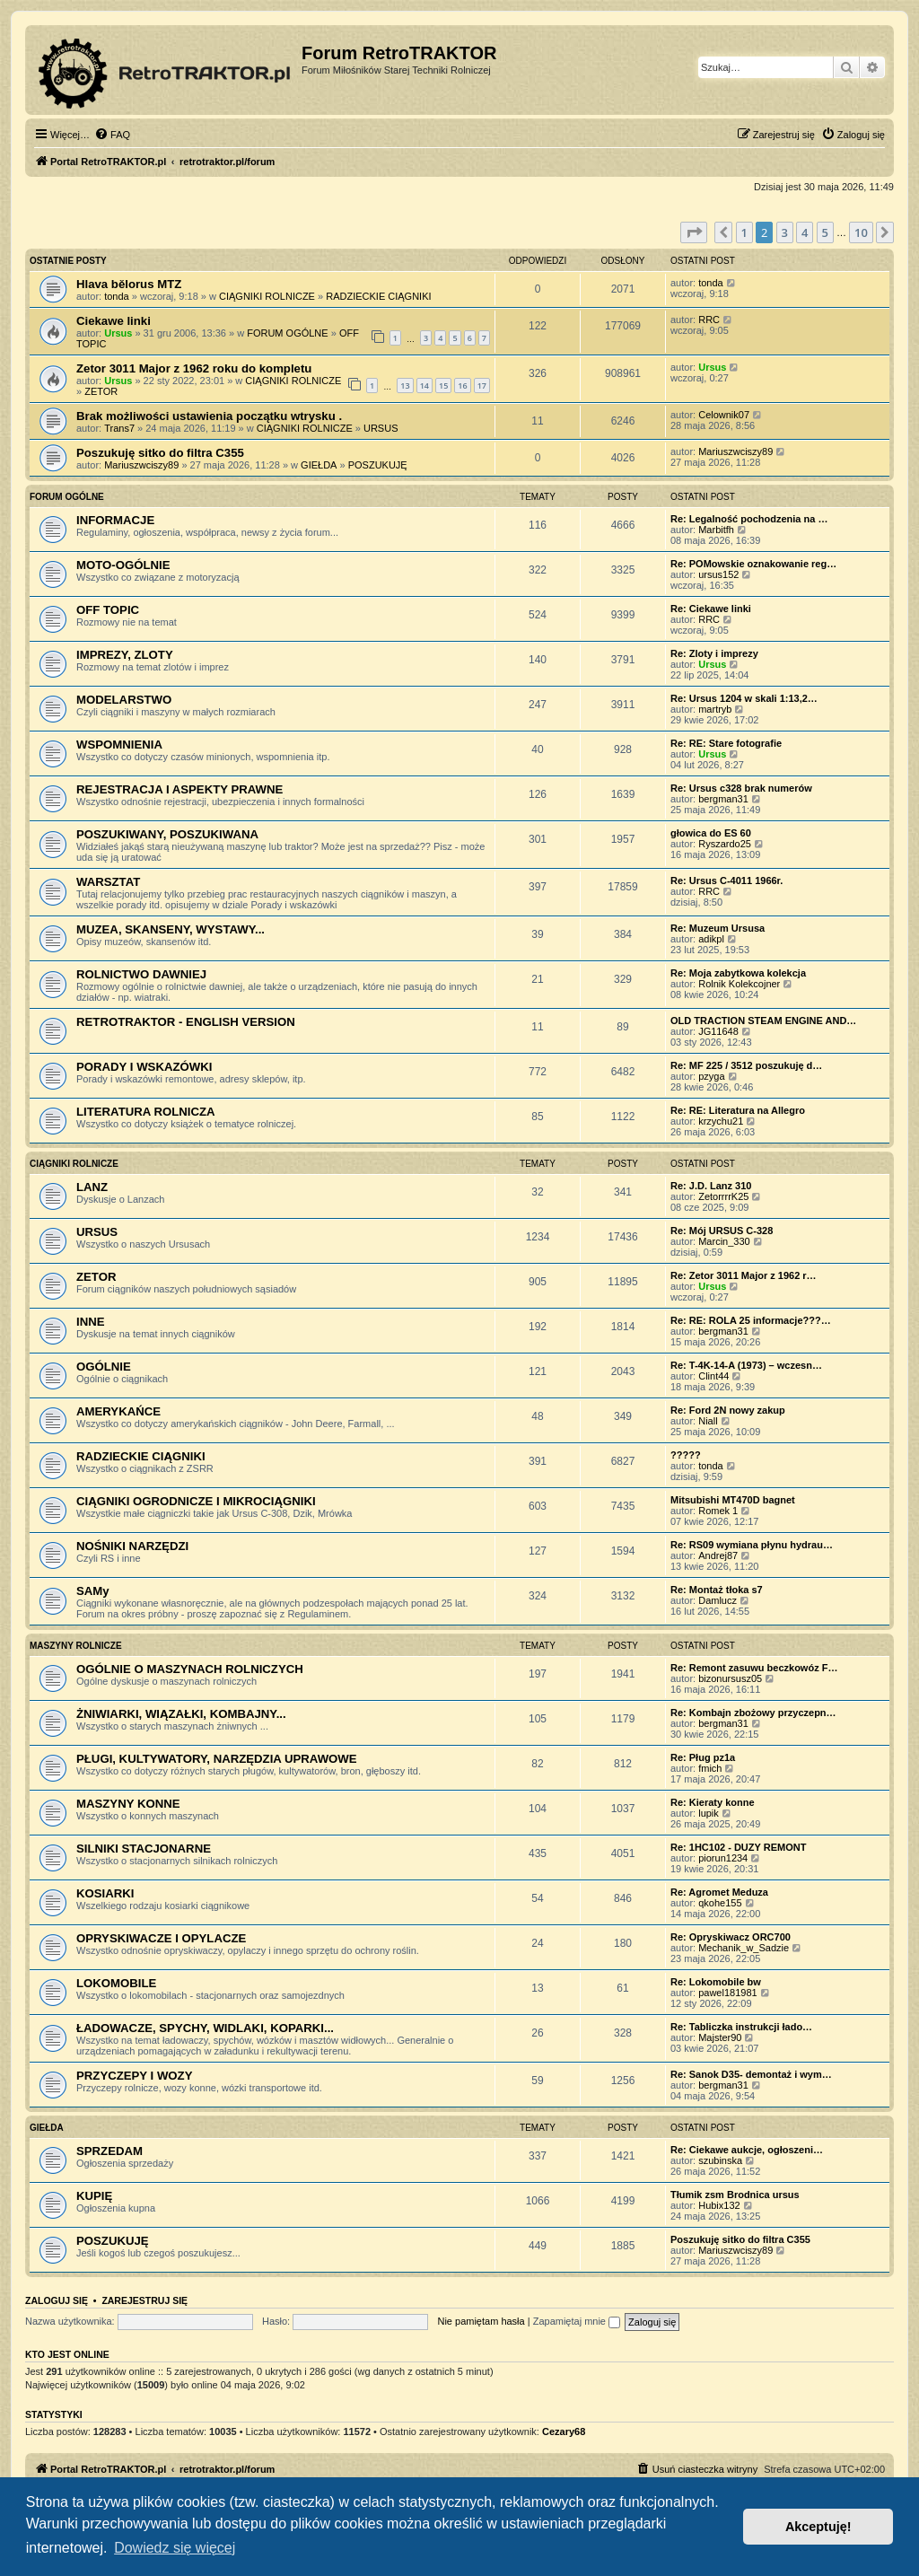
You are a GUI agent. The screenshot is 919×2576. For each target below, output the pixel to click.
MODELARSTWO (123, 699)
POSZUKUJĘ (377, 465)
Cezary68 (563, 2431)
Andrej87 (718, 1555)
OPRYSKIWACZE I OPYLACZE (161, 1938)
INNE (90, 1321)
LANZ (92, 1187)
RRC (709, 319)
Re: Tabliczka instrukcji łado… (741, 2026)
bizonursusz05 (730, 1678)
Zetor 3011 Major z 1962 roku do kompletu (193, 368)
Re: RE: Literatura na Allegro (737, 1110)
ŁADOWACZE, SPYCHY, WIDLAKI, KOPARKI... (205, 2028)
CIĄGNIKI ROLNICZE (267, 296)
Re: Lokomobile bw (715, 1981)
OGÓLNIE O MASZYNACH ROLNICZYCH (189, 1669)
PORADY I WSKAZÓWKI (144, 1066)
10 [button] (861, 232)
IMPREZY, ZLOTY (124, 655)
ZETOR (101, 391)
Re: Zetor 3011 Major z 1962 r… (743, 1275)
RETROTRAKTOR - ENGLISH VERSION (185, 1022)
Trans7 (119, 428)
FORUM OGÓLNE (287, 333)
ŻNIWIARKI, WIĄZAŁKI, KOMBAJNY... (181, 1714)
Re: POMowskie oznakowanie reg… (753, 563)
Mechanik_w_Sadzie (743, 1947)
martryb (714, 709)
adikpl (711, 938)
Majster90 (719, 2037)
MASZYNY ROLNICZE (76, 1646)
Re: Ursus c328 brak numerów (741, 788)
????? (685, 1455)
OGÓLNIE (103, 1366)
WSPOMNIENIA (119, 744)
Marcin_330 (723, 1241)
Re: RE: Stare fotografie (726, 743)
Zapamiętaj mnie (576, 2321)
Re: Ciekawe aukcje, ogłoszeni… (746, 2149)
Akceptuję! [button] (818, 2526)
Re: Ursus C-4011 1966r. (726, 880)
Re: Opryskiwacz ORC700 (730, 1937)
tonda (116, 296)
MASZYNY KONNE (128, 1803)
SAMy (92, 1591)
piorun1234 (723, 1858)
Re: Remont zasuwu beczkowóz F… (753, 1667)
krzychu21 (720, 1121)
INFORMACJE (115, 520)
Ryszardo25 (724, 843)
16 (462, 385)
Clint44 (713, 1376)
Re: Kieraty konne (712, 1802)
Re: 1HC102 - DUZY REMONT (738, 1847)
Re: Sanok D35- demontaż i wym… (751, 2074)
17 (481, 385)
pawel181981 (727, 1992)
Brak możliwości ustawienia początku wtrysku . (209, 416)
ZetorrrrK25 (723, 1196)
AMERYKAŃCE (118, 1411)
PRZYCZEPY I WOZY (134, 2075)
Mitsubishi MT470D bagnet (732, 1499)
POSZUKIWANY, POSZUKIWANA (167, 834)
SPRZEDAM (109, 2151)
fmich (710, 1768)
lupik (708, 1813)
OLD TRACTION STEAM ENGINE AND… (763, 1020)
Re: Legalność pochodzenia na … (748, 518)
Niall (707, 1420)
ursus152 (718, 574)
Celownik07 (723, 414)
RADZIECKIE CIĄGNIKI (378, 296)
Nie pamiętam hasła (480, 2321)
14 (424, 385)
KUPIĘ (94, 2196)
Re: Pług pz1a (702, 1757)
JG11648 (718, 1031)
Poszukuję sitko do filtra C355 (160, 453)
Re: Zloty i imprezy (714, 653)
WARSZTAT (108, 882)
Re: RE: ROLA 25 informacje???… (750, 1320)
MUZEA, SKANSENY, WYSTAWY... (170, 929)
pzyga (711, 1076)
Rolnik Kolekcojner (739, 983)
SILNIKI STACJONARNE (143, 1848)
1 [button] (744, 232)
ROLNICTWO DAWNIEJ (141, 974)
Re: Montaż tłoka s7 (716, 1589)
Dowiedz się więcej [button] (174, 2547)
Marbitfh (716, 529)
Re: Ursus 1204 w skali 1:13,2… (744, 698)
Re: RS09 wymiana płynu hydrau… (751, 1544)
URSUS (380, 428)
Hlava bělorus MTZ (128, 284)
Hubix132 (719, 2205)
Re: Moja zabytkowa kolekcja (738, 973)
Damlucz (717, 1600)
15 (443, 385)
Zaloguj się (56, 2300)
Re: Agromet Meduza (719, 1892)
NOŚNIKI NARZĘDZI (132, 1546)
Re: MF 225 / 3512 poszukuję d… (746, 1065)
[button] (693, 232)
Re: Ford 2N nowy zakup (727, 1410)
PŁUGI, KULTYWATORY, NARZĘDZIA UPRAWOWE (216, 1759)
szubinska (720, 2160)
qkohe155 (719, 1902)
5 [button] (825, 232)
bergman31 (723, 798)
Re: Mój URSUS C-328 (721, 1230)
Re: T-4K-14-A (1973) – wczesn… (746, 1365)
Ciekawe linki (113, 321)
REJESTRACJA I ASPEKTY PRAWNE (179, 789)
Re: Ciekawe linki (710, 608)
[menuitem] (112, 134)
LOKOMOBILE (116, 1983)
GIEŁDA (319, 465)
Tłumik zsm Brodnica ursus (735, 2194)
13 (404, 385)
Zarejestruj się (144, 2300)
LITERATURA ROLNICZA (145, 1111)
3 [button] (785, 232)
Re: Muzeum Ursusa (717, 928)
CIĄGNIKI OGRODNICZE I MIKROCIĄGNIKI (196, 1501)
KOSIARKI (105, 1893)
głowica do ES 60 (710, 833)
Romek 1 (718, 1510)
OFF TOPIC (107, 610)
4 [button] (804, 232)
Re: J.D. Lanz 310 (710, 1185)
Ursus (118, 333)
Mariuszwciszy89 (141, 465)
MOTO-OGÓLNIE (123, 565)
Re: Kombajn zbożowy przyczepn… (753, 1712)
